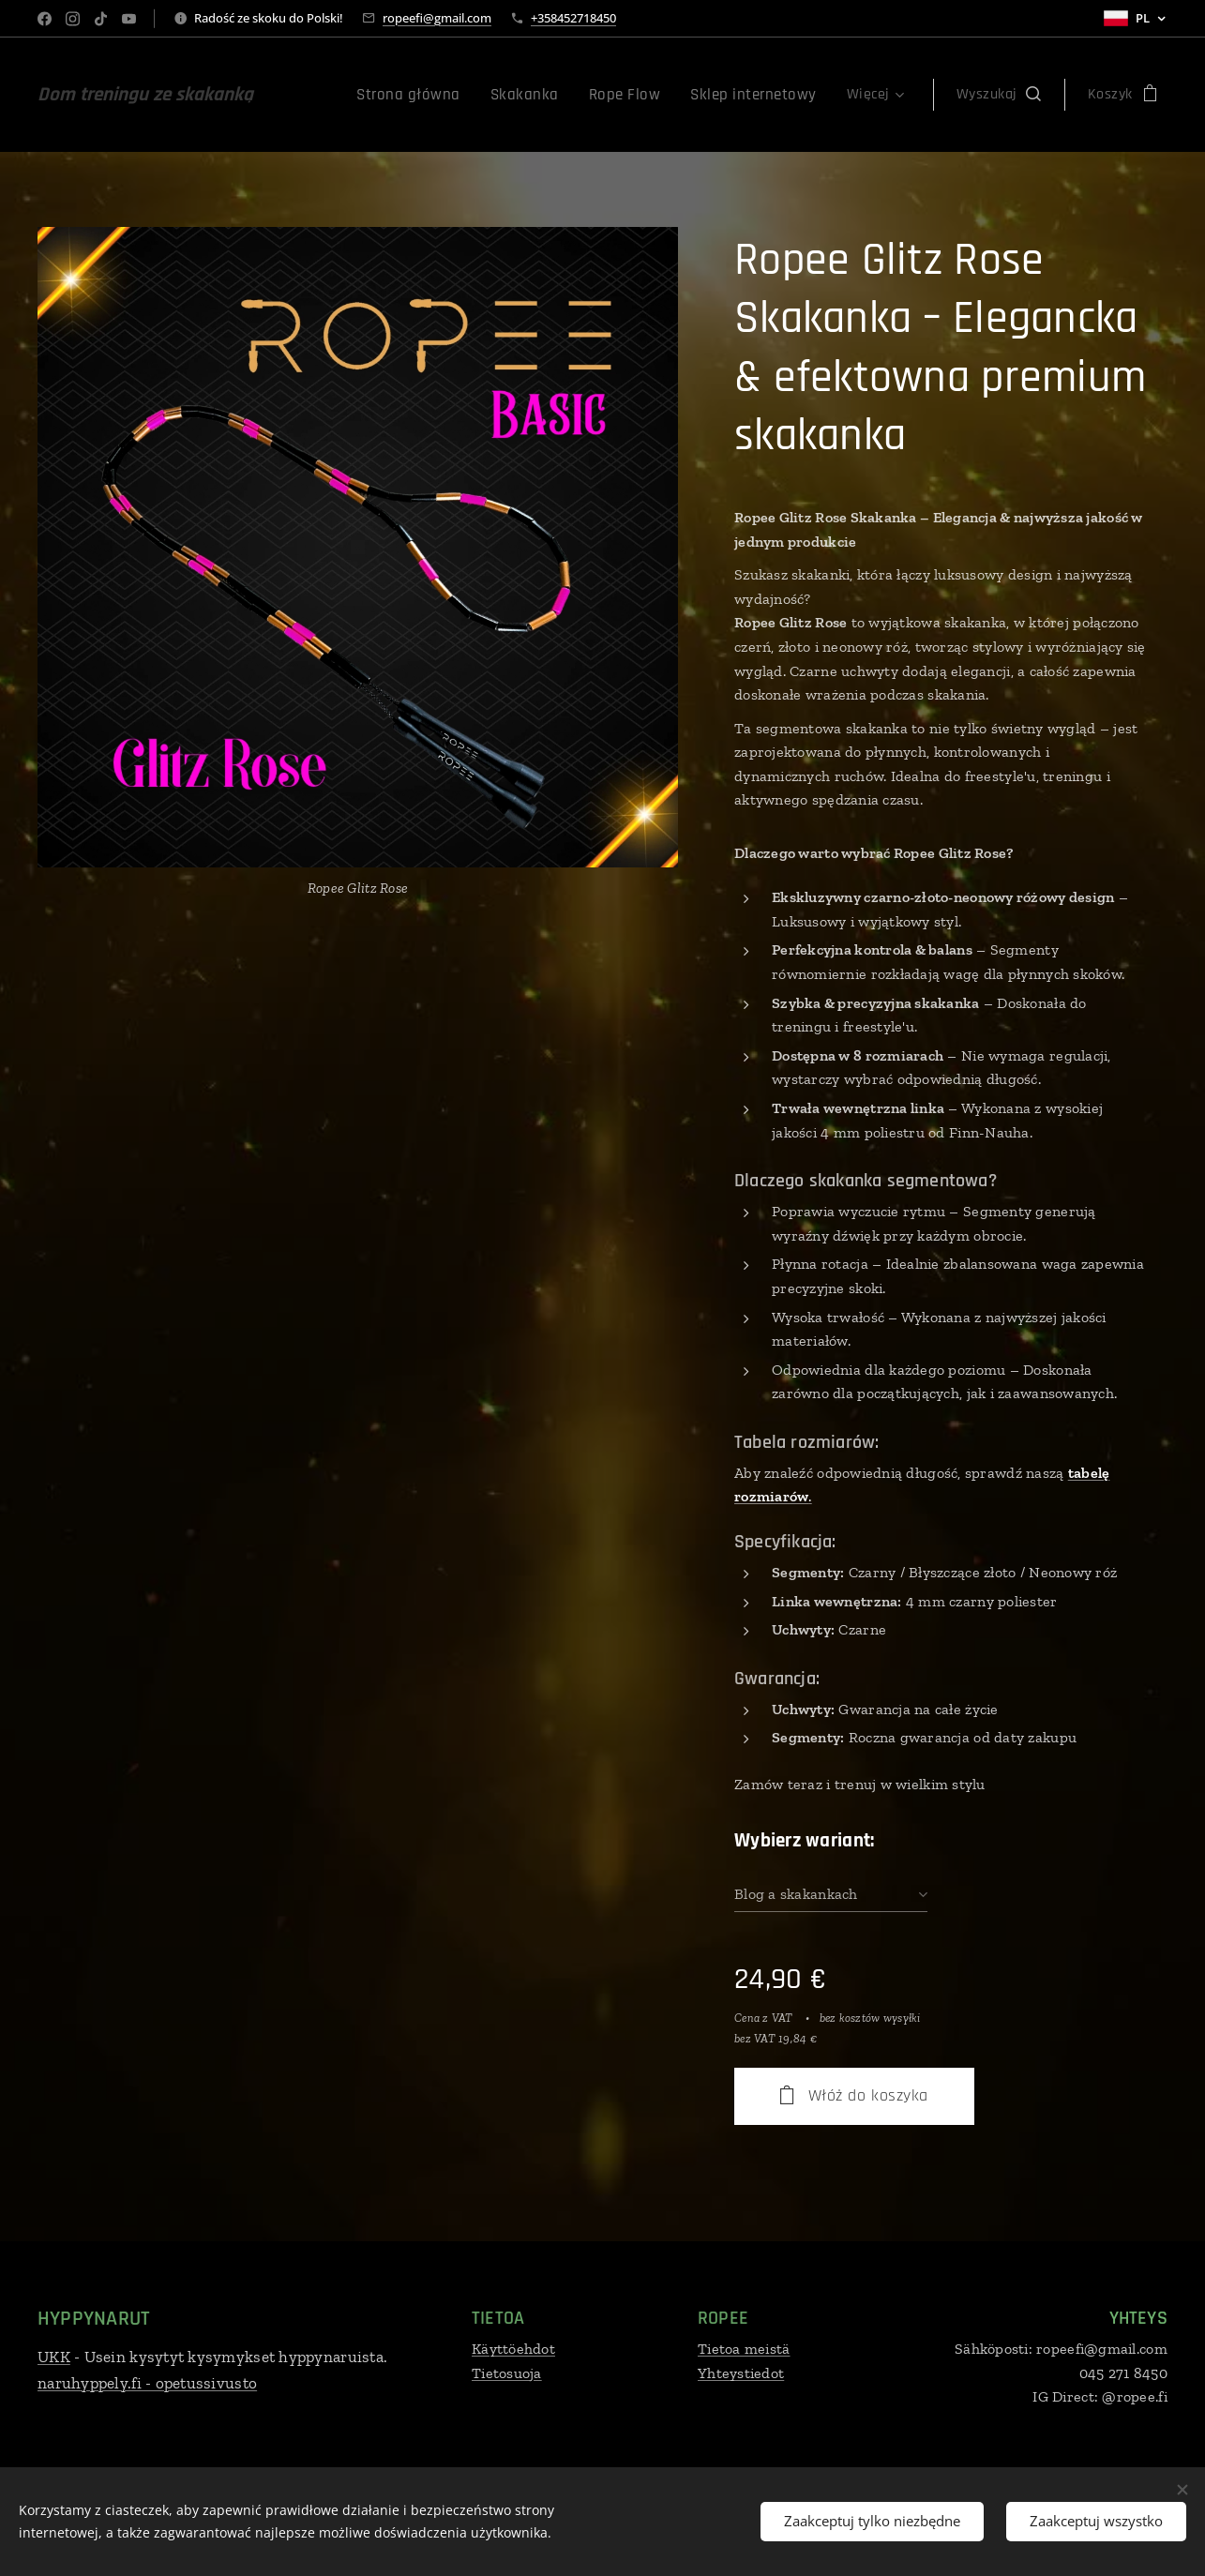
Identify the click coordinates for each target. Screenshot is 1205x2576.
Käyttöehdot (513, 2349)
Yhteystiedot (741, 2373)
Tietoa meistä (744, 2349)
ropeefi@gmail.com (437, 17)
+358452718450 (573, 17)
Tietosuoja (507, 2373)
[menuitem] (435, 94)
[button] (998, 94)
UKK (54, 2356)
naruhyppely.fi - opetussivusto (147, 2382)
